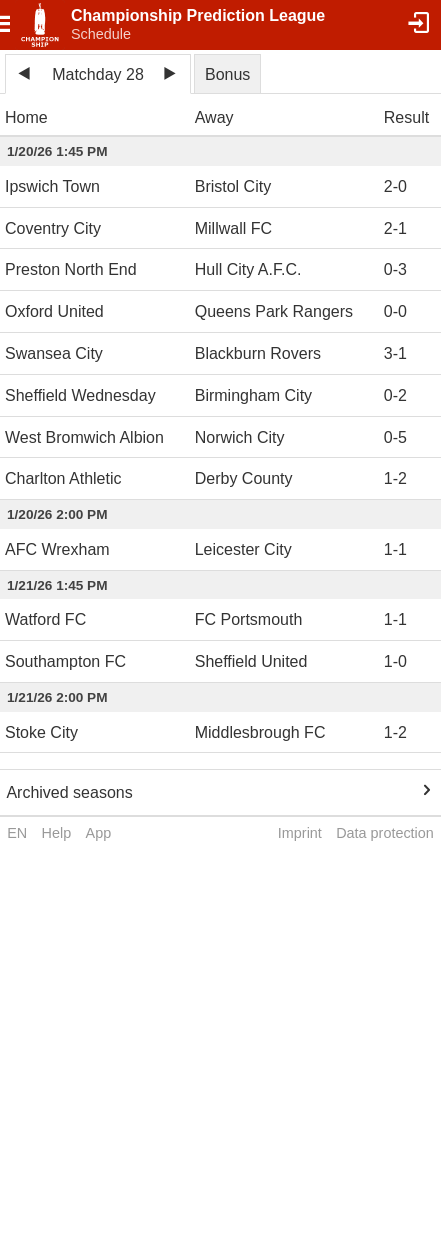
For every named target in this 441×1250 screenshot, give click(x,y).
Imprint (300, 833)
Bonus (227, 74)
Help (57, 833)
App (99, 833)
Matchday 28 (98, 74)
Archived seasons (69, 792)
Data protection (385, 833)
